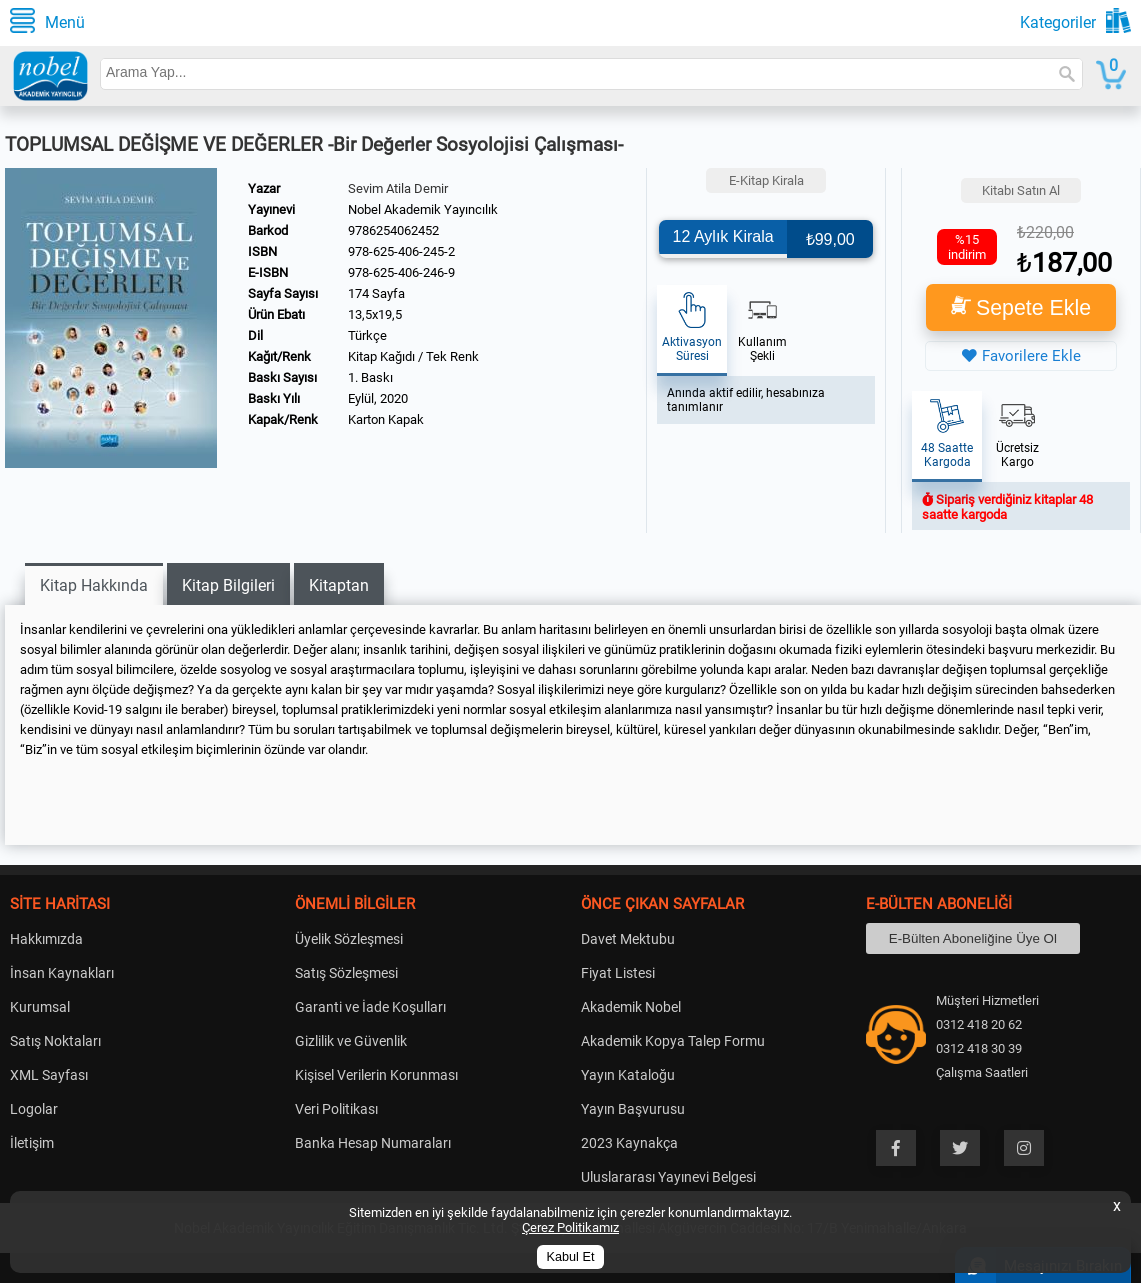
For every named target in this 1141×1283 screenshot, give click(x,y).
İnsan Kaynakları (62, 973)
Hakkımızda (46, 939)
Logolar (34, 1109)
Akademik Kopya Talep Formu (673, 1041)
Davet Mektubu (628, 939)
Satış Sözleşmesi (346, 973)
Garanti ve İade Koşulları (370, 1007)
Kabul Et (571, 1257)
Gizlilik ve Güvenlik (351, 1041)
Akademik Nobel (631, 1007)
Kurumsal (40, 1007)
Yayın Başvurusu (633, 1109)
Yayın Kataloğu (628, 1075)
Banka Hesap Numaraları (373, 1143)
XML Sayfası (49, 1075)
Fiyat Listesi (618, 973)
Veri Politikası (336, 1109)
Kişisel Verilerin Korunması (376, 1075)
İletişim (32, 1143)
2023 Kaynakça (629, 1143)
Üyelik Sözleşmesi (349, 939)
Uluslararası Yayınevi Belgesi (668, 1177)
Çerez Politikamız (570, 1227)
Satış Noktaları (55, 1041)
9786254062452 (393, 230)
